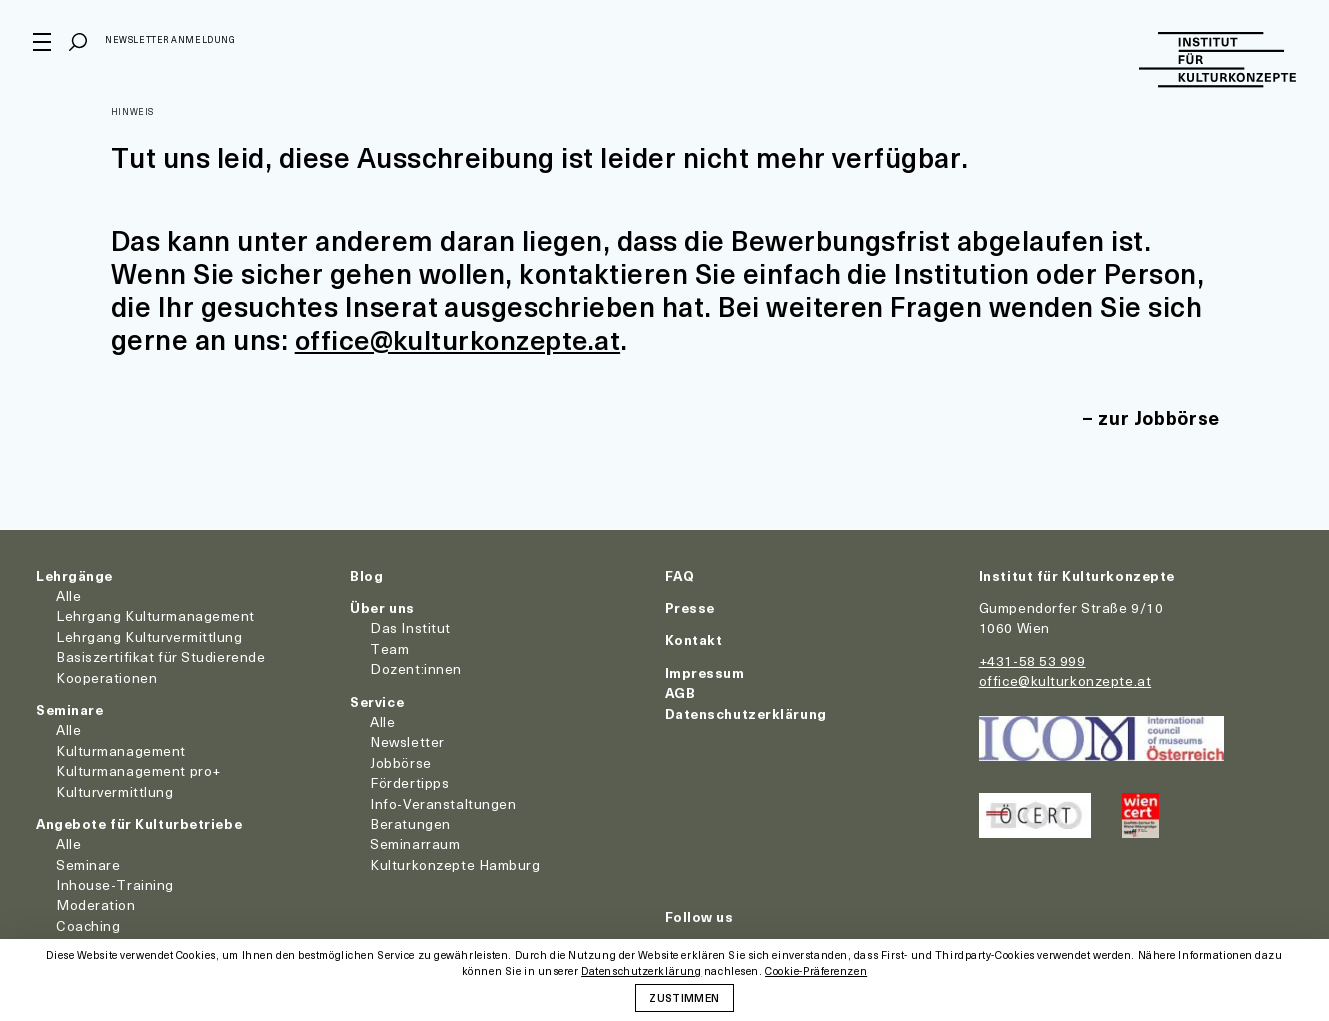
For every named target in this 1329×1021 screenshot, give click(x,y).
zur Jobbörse (1157, 416)
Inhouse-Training (115, 884)
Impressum (705, 671)
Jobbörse (400, 761)
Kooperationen (106, 676)
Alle (68, 595)
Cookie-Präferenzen (816, 971)
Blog (366, 574)
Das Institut (410, 627)
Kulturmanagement (121, 749)
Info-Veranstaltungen (443, 802)
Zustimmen (684, 997)
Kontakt (694, 639)
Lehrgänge (74, 574)
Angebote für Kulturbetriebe (139, 822)
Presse (690, 607)
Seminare (69, 708)
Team (389, 647)
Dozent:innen (416, 668)
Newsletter (407, 741)
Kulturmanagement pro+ (138, 770)
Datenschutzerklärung (746, 712)
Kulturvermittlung (115, 790)
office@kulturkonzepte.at (463, 338)
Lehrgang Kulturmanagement (155, 615)
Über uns (382, 607)
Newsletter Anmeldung (173, 43)
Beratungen (410, 822)
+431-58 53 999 (1032, 659)
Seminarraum (415, 843)
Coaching (88, 924)
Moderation (96, 904)
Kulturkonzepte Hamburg (455, 863)
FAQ (680, 574)
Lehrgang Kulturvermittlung (149, 635)
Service (377, 700)
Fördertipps (409, 782)
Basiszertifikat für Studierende (160, 656)
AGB (680, 692)
